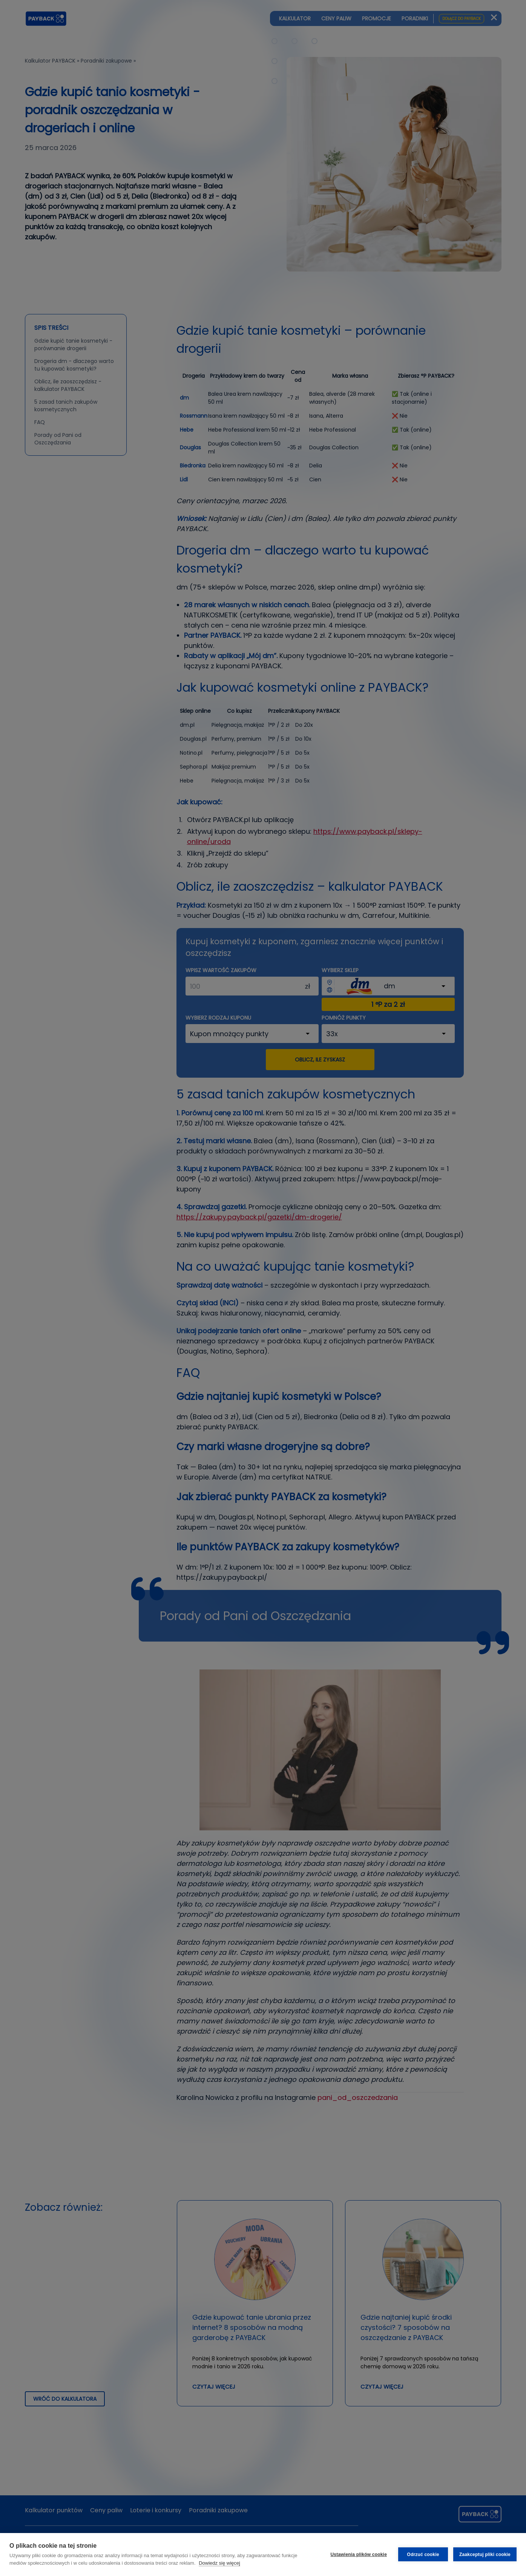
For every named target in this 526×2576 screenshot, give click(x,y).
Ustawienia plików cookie (359, 2554)
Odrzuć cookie (423, 2554)
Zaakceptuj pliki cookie (485, 2554)
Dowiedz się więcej (219, 2563)
